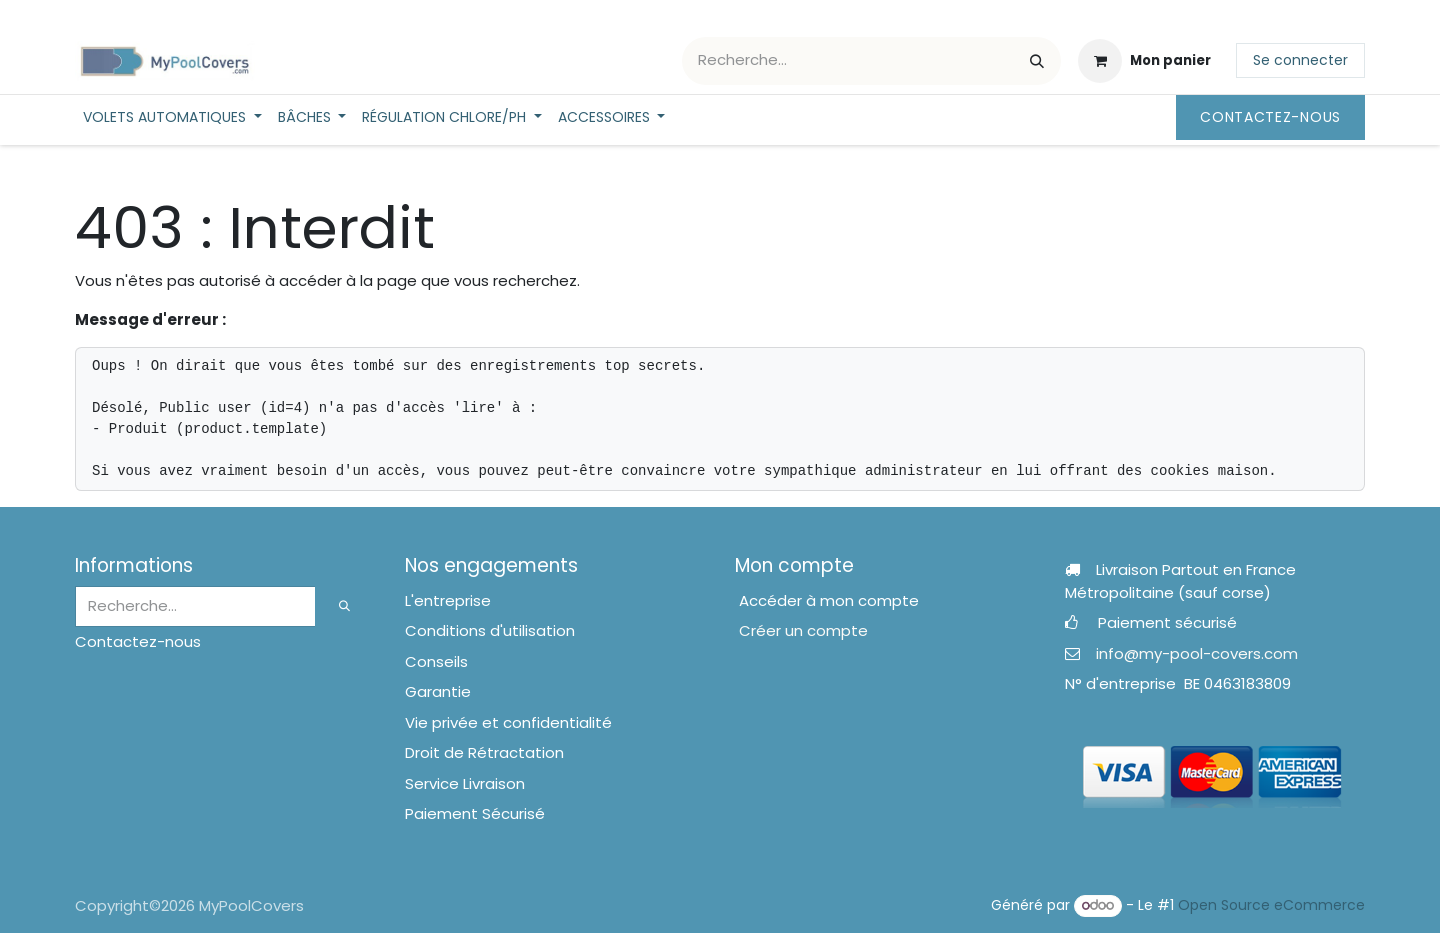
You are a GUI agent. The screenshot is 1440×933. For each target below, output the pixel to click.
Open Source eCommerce (1271, 905)
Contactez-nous (1270, 117)
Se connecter (1300, 60)
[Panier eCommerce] (1144, 61)
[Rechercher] (1037, 61)
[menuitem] (172, 117)
